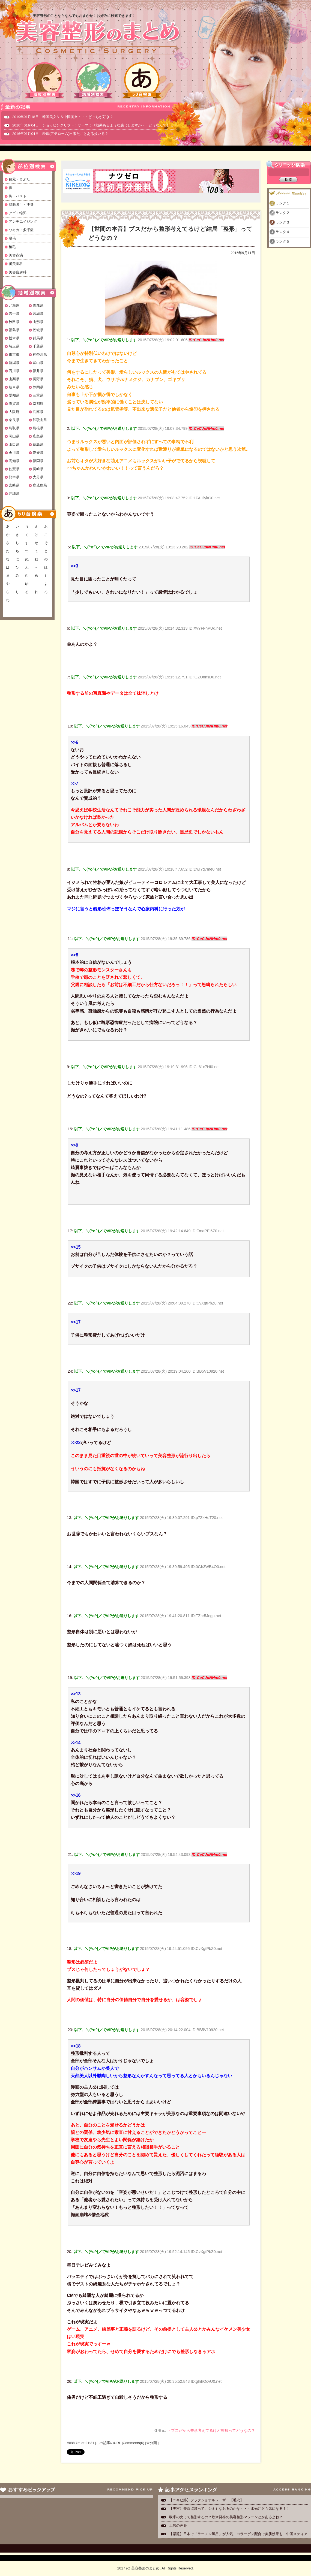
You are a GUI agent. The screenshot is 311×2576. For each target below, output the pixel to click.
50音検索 (142, 80)
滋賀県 (14, 403)
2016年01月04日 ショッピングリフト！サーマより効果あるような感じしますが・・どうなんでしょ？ (94, 125)
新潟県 (14, 363)
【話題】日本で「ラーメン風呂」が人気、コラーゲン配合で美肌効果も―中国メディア (238, 2534)
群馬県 (38, 338)
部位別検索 (45, 80)
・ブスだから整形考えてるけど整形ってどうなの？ (211, 2430)
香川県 (14, 453)
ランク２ (283, 213)
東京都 (14, 354)
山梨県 (14, 379)
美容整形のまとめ (98, 38)
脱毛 (12, 238)
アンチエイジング (23, 221)
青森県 (38, 305)
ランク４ (283, 232)
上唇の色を (178, 2525)
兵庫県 (38, 412)
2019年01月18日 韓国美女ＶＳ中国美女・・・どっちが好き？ (62, 117)
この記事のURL (108, 2443)
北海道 (14, 305)
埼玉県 (14, 346)
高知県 (14, 461)
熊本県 (14, 477)
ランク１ (283, 203)
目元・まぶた (19, 179)
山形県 (38, 322)
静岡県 (38, 387)
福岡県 (38, 461)
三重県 (38, 395)
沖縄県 (14, 493)
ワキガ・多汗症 (21, 230)
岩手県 (14, 314)
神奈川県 (40, 354)
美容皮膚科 (17, 272)
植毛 (12, 247)
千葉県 (38, 346)
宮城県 (38, 314)
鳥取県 (14, 428)
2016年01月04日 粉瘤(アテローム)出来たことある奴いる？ (60, 134)
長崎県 (38, 469)
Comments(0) (133, 2443)
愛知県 (14, 395)
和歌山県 (40, 420)
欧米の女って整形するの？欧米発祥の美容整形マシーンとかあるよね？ (226, 2517)
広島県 (38, 436)
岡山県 (14, 436)
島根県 (38, 428)
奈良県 (14, 420)
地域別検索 (93, 80)
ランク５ (283, 241)
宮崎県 (14, 485)
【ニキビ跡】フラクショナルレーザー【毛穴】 (206, 2500)
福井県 (38, 371)
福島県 (14, 330)
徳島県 (38, 444)
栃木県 (14, 338)
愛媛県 (38, 453)
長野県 (38, 379)
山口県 (14, 444)
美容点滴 (16, 255)
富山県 (38, 363)
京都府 (38, 403)
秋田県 (14, 322)
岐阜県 (14, 387)
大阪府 (14, 412)
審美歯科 (16, 264)
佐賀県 (14, 469)
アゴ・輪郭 (17, 213)
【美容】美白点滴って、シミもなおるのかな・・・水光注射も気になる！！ (229, 2508)
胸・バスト (17, 196)
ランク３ (283, 222)
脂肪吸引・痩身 (21, 205)
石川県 (14, 371)
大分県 (38, 477)
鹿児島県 (40, 485)
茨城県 (38, 330)
